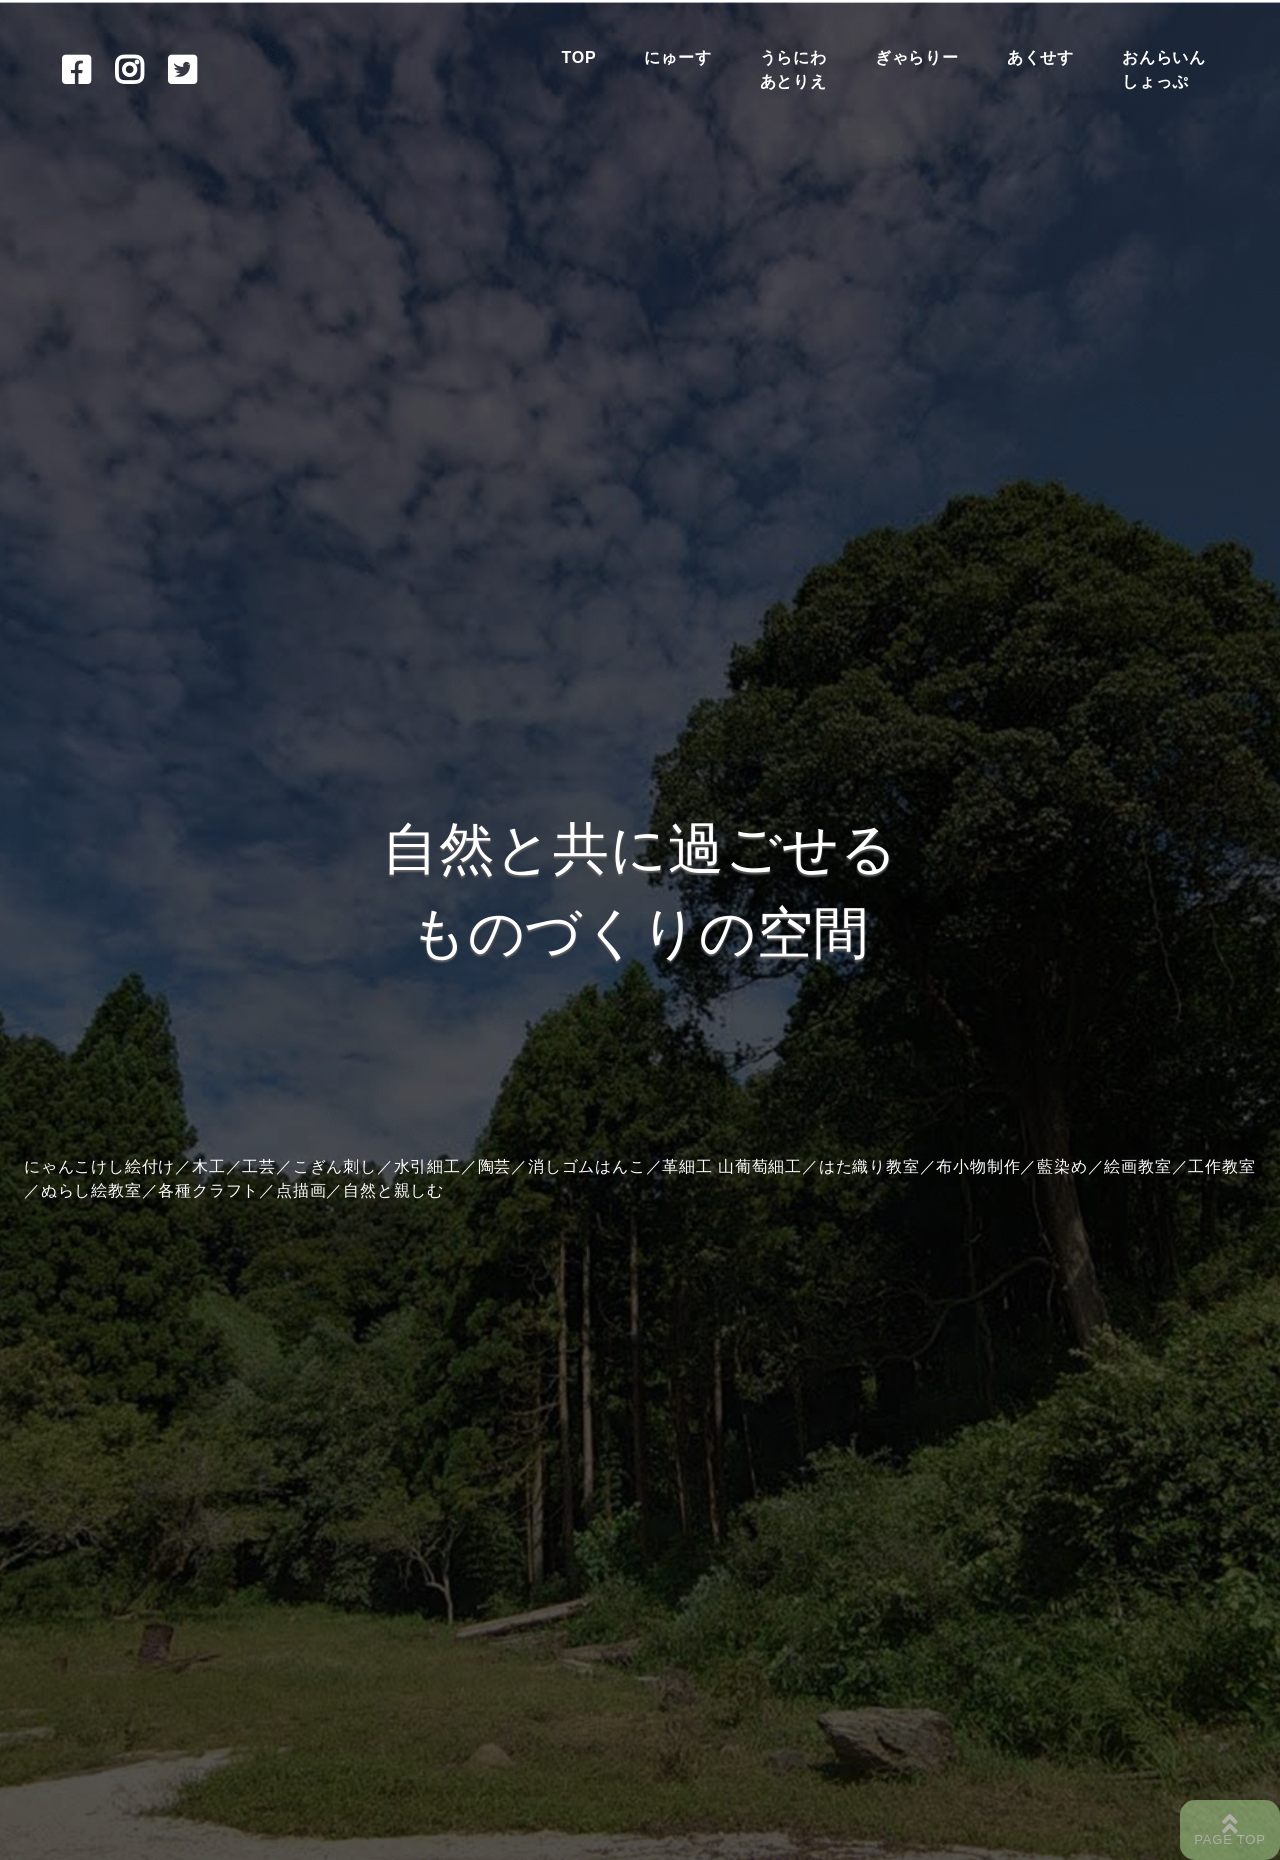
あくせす (1040, 57)
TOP (578, 57)
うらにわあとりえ (793, 69)
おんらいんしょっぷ (1164, 69)
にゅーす (677, 57)
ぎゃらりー (917, 57)
